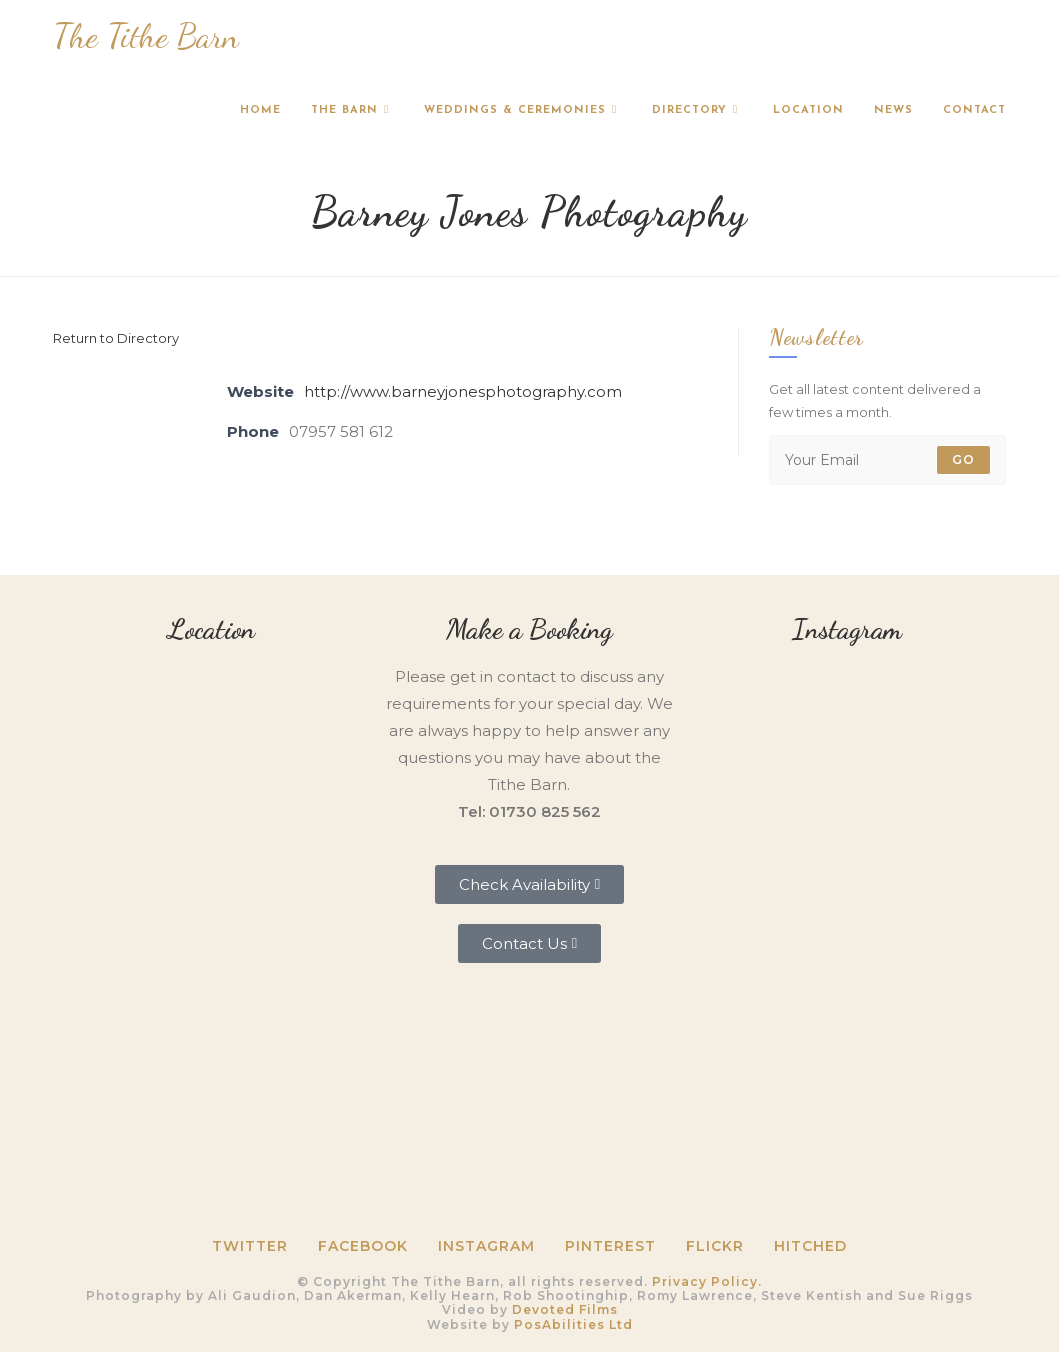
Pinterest (610, 1246)
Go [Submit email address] (963, 459)
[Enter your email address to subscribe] (887, 460)
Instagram (486, 1246)
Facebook (363, 1246)
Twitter (250, 1246)
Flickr (715, 1246)
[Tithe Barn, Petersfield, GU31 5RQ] (212, 794)
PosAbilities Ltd (573, 1324)
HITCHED (810, 1246)
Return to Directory (116, 338)
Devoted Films (565, 1309)
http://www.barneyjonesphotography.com (463, 391)
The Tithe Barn (146, 36)
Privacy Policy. (707, 1281)
